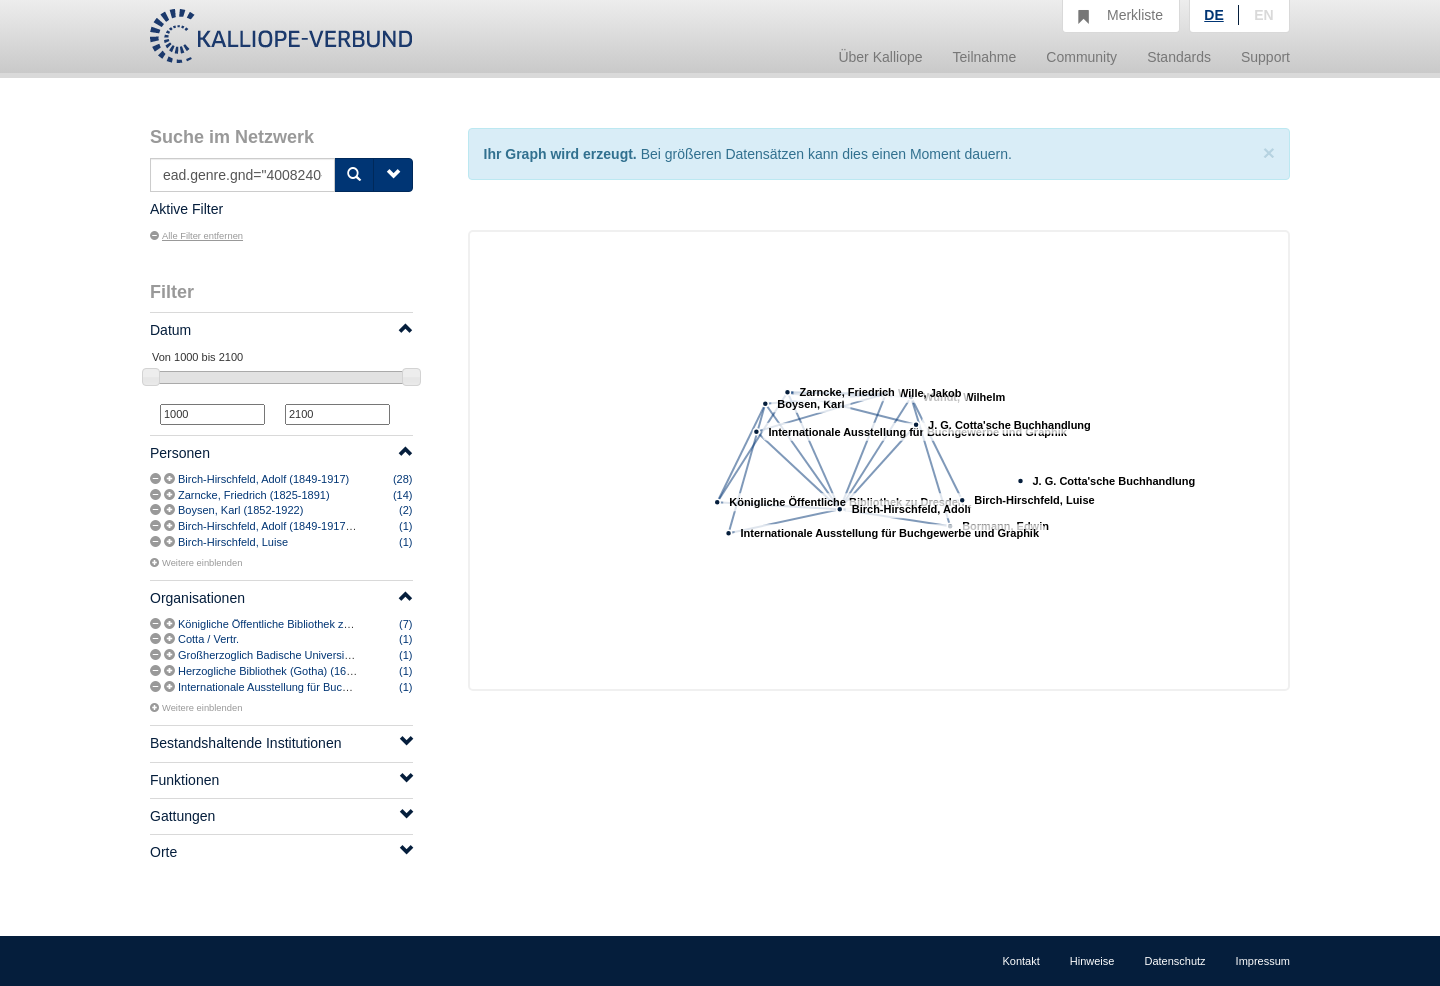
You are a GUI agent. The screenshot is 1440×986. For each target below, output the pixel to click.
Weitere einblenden (196, 563)
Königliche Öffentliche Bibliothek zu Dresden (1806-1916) (317, 624)
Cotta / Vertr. (208, 639)
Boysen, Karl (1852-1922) (240, 510)
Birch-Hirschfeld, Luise (233, 542)
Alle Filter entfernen (196, 236)
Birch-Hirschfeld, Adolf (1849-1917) (263, 479)
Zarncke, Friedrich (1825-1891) (254, 495)
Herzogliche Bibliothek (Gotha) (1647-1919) (284, 671)
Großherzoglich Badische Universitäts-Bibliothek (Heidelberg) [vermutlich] (357, 655)
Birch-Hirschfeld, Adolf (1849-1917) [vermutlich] (293, 526)
